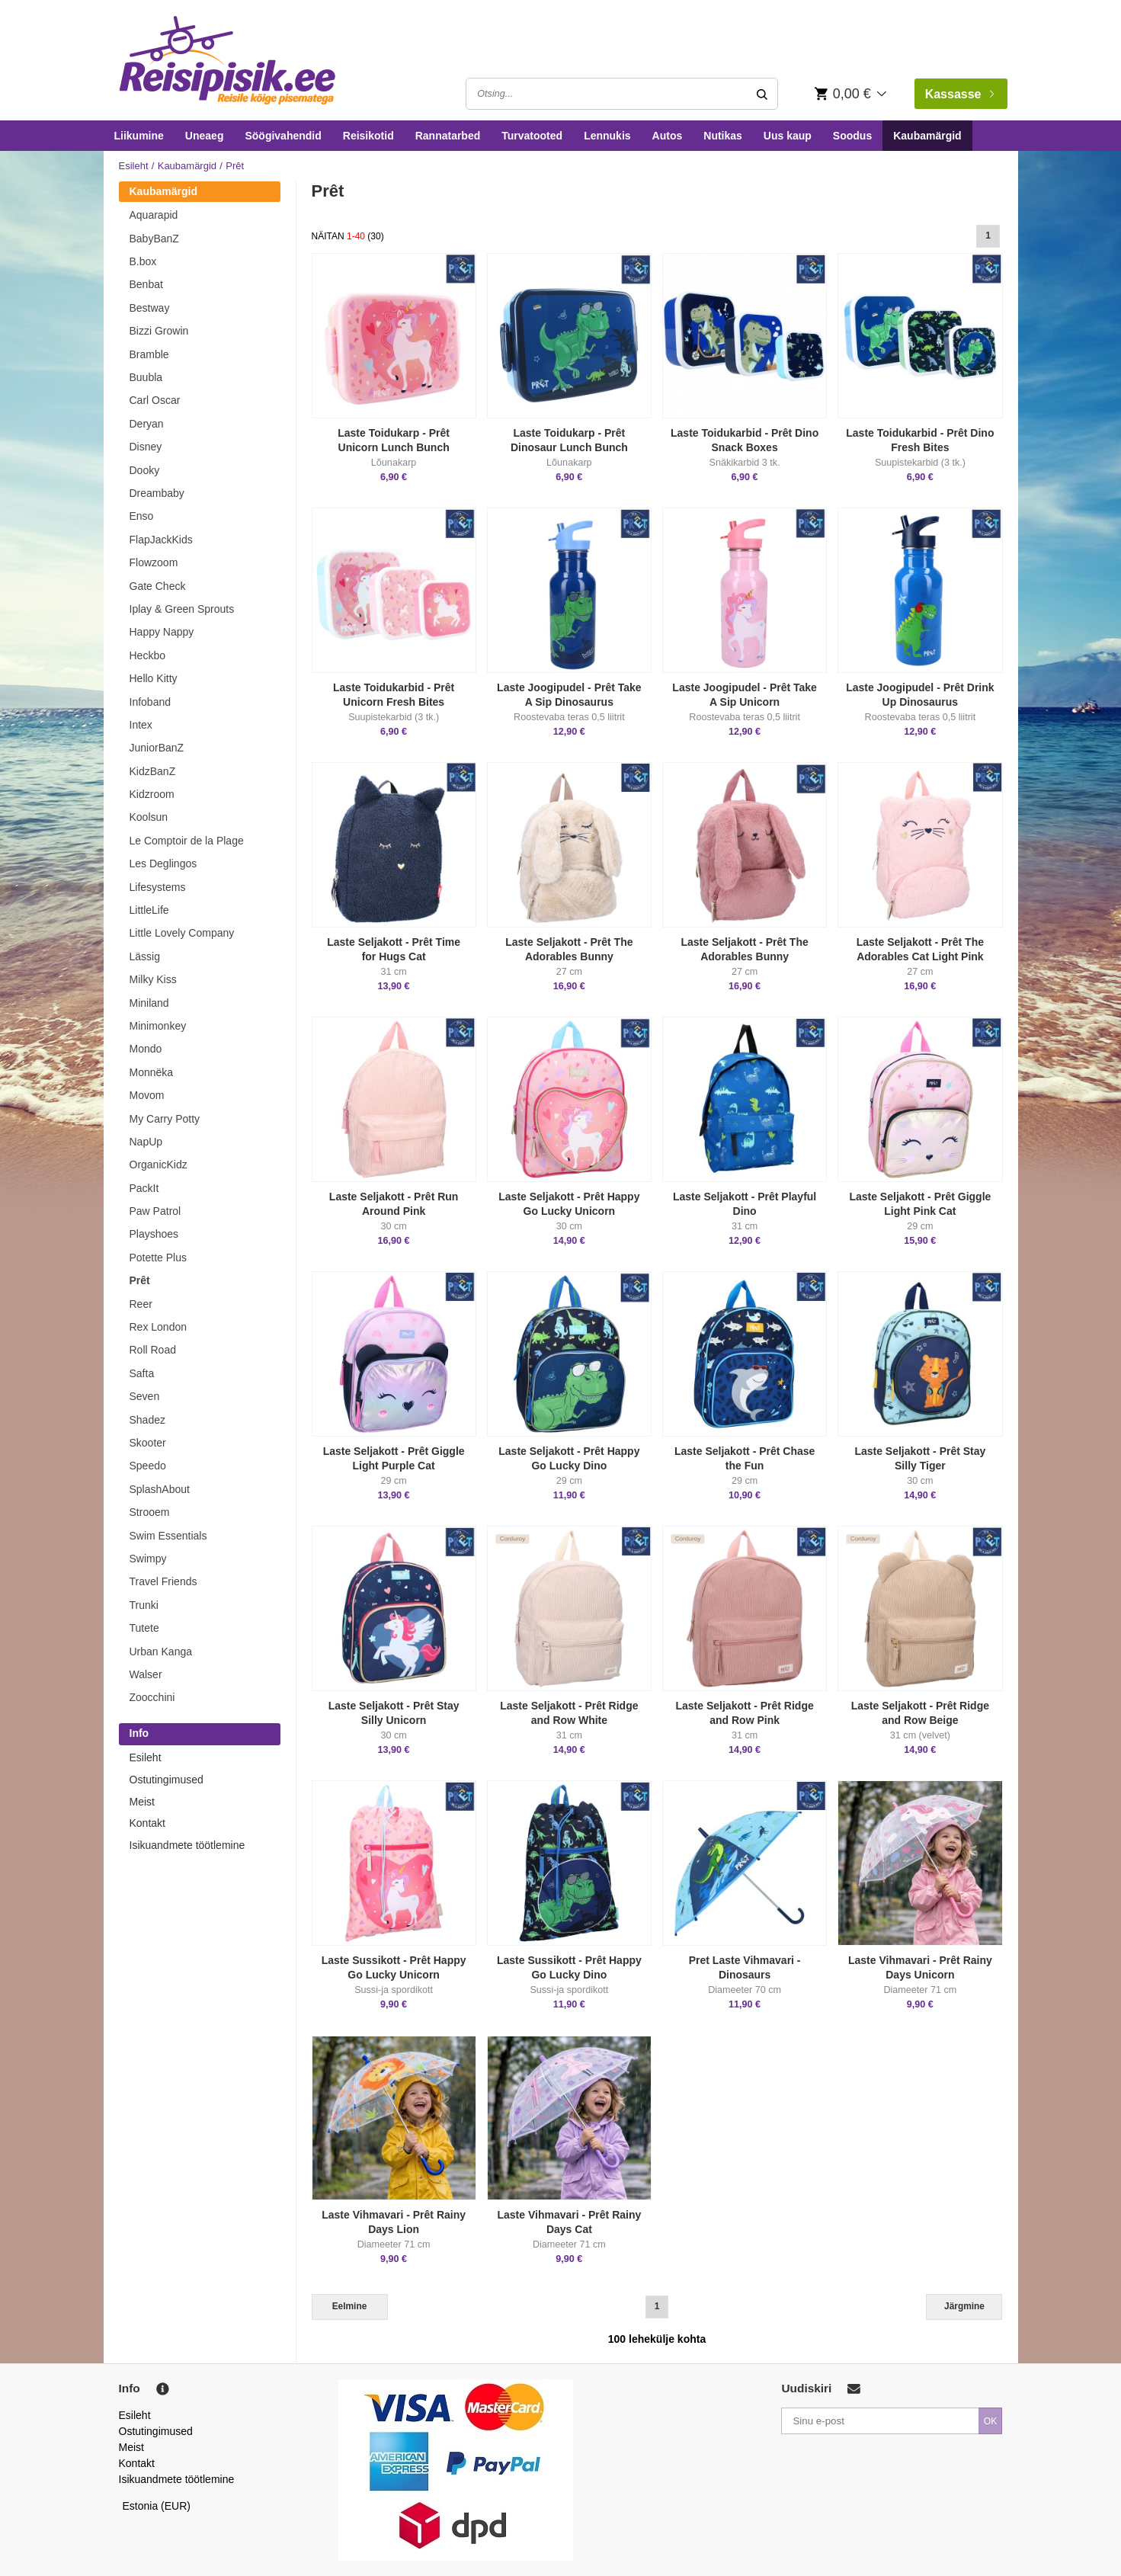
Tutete (144, 1628)
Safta (142, 1373)
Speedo (148, 1465)
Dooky (145, 470)
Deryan (147, 424)
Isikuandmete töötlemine (187, 1845)
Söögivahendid (283, 136)
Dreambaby (157, 493)
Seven (145, 1396)
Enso (142, 516)
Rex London (158, 1327)
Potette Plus (158, 1257)
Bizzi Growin (159, 331)
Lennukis (607, 136)
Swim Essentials (168, 1536)
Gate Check (158, 586)
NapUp (146, 1142)
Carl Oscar (155, 400)
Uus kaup (788, 136)
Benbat (146, 284)
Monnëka (152, 1072)
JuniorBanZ (157, 748)
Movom (147, 1095)
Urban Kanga (161, 1651)
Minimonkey (158, 1026)
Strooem (150, 1512)
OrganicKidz (158, 1164)
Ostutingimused (166, 1779)
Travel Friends (163, 1581)
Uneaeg (204, 136)
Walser (146, 1674)
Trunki (144, 1605)
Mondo (146, 1049)
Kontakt (147, 1823)
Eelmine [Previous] (349, 2306)
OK (991, 2421)
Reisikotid (368, 136)
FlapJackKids (161, 539)
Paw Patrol (155, 1211)
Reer (141, 1304)
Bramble (149, 354)
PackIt (144, 1188)
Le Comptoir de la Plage (187, 841)
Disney (146, 447)
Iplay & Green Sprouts (182, 609)
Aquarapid (154, 215)
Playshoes (154, 1234)
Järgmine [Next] (964, 2306)
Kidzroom (152, 794)
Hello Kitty (154, 678)
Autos (667, 136)
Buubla (146, 377)
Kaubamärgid (927, 136)
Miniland (149, 1003)
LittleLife (149, 910)
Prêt (140, 1280)
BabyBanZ (154, 238)
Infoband (150, 702)
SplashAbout (160, 1489)
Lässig (145, 956)
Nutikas (722, 136)
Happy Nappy (162, 632)
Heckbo (147, 655)
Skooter (148, 1443)
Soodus (852, 136)
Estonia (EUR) (157, 2506)
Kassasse (959, 94)
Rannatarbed (448, 136)
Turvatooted (531, 136)
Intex (141, 725)
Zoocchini (152, 1697)
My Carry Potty (165, 1119)
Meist (142, 1802)
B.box (143, 261)
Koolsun (149, 817)
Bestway (150, 308)
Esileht (134, 165)
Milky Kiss (153, 979)
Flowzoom (154, 562)
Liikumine (139, 136)
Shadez (147, 1420)
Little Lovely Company (182, 933)
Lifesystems (158, 887)
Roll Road (153, 1350)
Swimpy (148, 1558)
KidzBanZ (153, 771)
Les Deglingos (163, 863)
